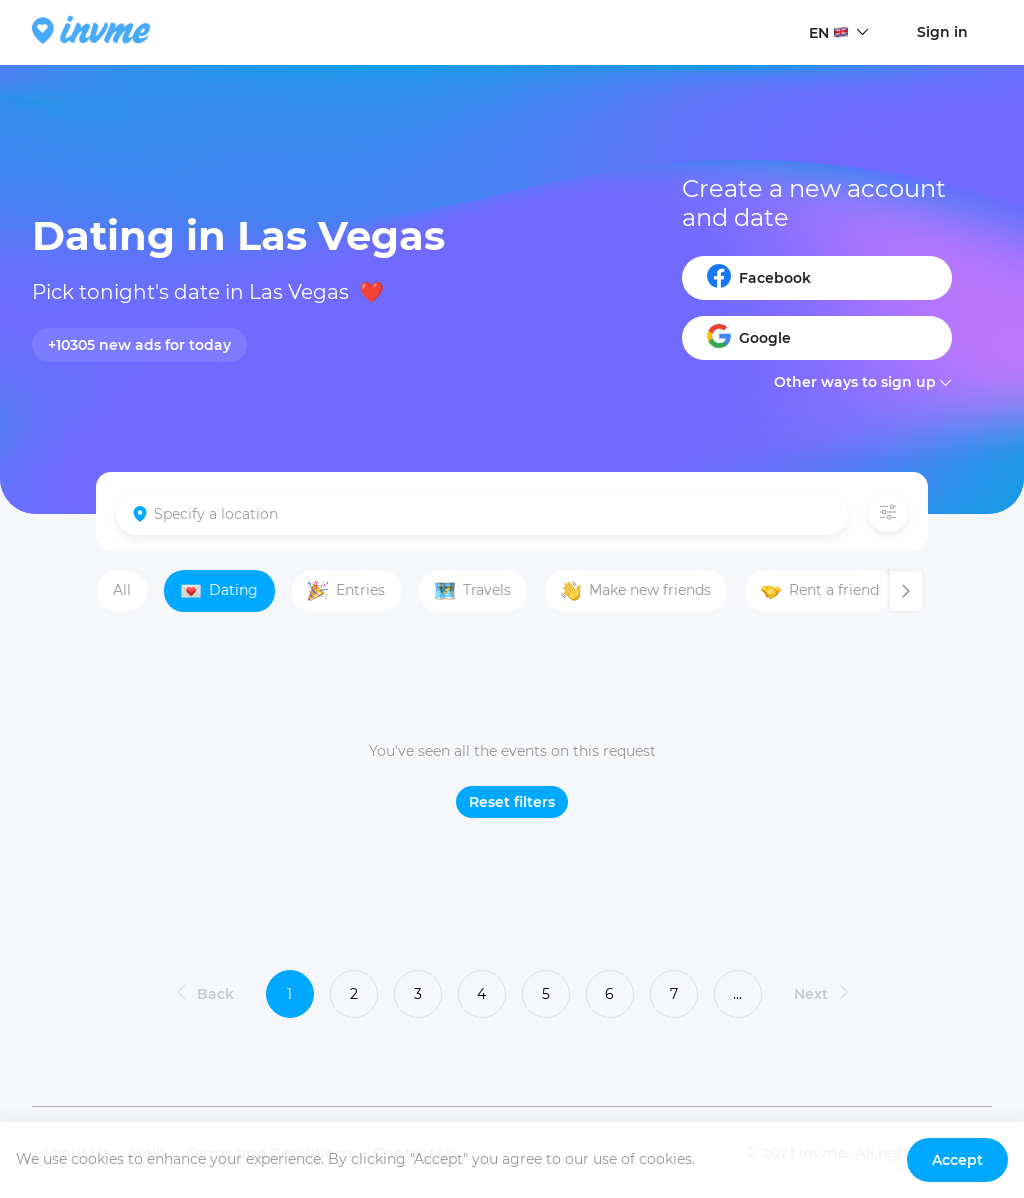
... (737, 994)
